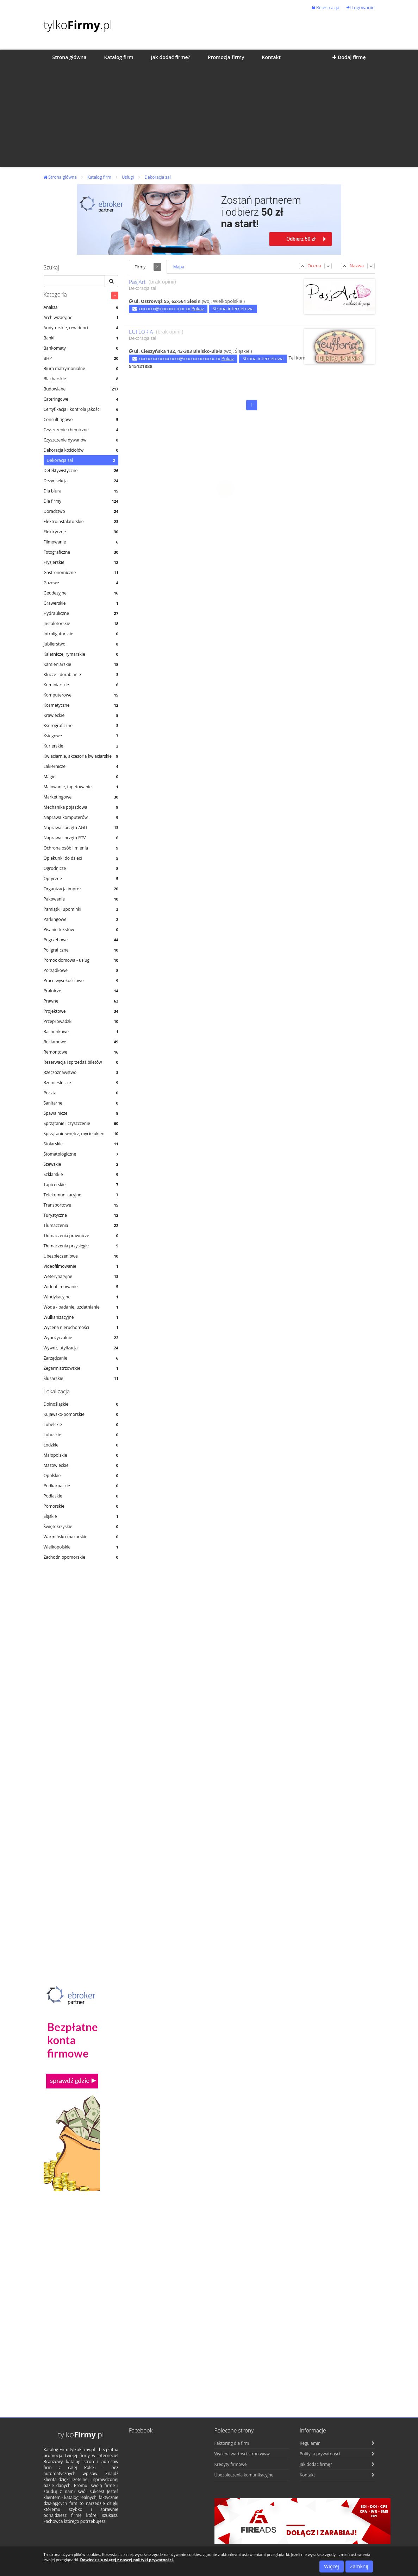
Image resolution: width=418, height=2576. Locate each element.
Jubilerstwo (81, 644)
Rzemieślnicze (81, 1083)
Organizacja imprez (81, 889)
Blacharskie (81, 379)
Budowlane (81, 389)
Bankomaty (81, 348)
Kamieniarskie (81, 664)
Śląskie (81, 1516)
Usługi (128, 177)
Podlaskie (81, 1496)
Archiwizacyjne (81, 317)
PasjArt (137, 282)
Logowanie (361, 7)
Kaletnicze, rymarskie (81, 654)
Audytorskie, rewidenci (81, 328)
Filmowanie (81, 542)
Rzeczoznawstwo (81, 1072)
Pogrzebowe (81, 940)
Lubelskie (81, 1424)
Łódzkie (81, 1445)
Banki (81, 338)
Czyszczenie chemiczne (81, 430)
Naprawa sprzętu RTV (81, 838)
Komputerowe (81, 695)
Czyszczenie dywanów (81, 440)
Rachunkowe (81, 1032)
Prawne (81, 1001)
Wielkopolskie (81, 1547)
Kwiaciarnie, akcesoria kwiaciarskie (81, 756)
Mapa (178, 267)
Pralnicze (81, 991)
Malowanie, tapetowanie (81, 787)
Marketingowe (81, 797)
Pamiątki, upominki (81, 909)
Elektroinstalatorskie (81, 521)
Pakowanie (81, 899)
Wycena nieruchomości (81, 1327)
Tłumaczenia (81, 1225)
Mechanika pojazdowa (81, 807)
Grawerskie (81, 603)
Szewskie (81, 1164)
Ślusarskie (81, 1378)
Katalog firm (99, 177)
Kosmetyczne (81, 705)
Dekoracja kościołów (81, 450)
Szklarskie (81, 1174)
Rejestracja (325, 7)
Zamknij (359, 2566)
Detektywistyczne (81, 470)
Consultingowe (81, 419)
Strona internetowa (233, 308)
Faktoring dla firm (231, 2443)
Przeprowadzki (81, 1021)
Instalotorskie (81, 623)
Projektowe (81, 1011)
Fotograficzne (81, 552)
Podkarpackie (81, 1486)
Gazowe (81, 583)
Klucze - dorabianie (81, 675)
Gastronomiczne (81, 572)
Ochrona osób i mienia (81, 848)
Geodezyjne (81, 593)
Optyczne (81, 879)
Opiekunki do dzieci (81, 858)
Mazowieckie (81, 1465)
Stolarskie (81, 1144)
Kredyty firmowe (230, 2464)
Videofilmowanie (81, 1266)
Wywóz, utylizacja (81, 1348)
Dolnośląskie (81, 1404)
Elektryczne (81, 532)
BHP (81, 358)
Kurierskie (81, 746)
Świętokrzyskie (81, 1526)
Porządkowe (81, 970)
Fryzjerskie (81, 562)
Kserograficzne (81, 726)
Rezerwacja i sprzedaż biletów (81, 1062)
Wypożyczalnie (81, 1338)
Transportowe (81, 1205)
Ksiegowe (81, 736)
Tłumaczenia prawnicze (81, 1236)
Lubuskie (81, 1435)
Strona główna (60, 177)
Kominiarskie (81, 685)
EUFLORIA (141, 332)
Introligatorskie (81, 634)
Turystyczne (81, 1215)
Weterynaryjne (81, 1276)
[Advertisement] (209, 118)
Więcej (331, 2566)
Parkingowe (81, 919)
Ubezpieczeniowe (81, 1256)
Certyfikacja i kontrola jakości (81, 409)
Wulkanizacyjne (81, 1317)
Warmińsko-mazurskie (81, 1537)
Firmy (148, 267)
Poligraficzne (81, 950)
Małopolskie (81, 1455)
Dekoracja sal (157, 177)
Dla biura (81, 491)
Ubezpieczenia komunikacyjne (244, 2475)
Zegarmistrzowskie (81, 1368)
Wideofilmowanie (81, 1287)
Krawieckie (81, 715)
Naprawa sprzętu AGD (81, 828)
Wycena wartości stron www (242, 2454)
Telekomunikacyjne (81, 1195)
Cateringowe (81, 399)
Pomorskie (81, 1506)
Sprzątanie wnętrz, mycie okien (81, 1134)
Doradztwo (81, 511)
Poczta (81, 1093)
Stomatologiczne (81, 1154)
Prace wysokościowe (81, 981)
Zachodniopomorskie (81, 1557)
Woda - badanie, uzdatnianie (81, 1307)
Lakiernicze (81, 766)
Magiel (81, 777)
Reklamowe (81, 1042)
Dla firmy (81, 501)
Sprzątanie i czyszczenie (81, 1123)
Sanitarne (81, 1103)
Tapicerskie (81, 1185)
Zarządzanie (81, 1358)
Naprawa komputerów (81, 817)
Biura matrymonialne (81, 368)
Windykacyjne (81, 1297)
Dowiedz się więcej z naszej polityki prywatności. (127, 2559)
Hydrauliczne (81, 613)
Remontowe (81, 1052)
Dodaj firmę (349, 57)
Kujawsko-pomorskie (81, 1414)
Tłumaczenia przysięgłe (81, 1246)
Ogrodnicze (81, 868)
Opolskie (81, 1475)
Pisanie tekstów (81, 930)
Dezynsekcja (81, 481)
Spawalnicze (81, 1113)
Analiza (81, 307)
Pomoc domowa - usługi (81, 960)
